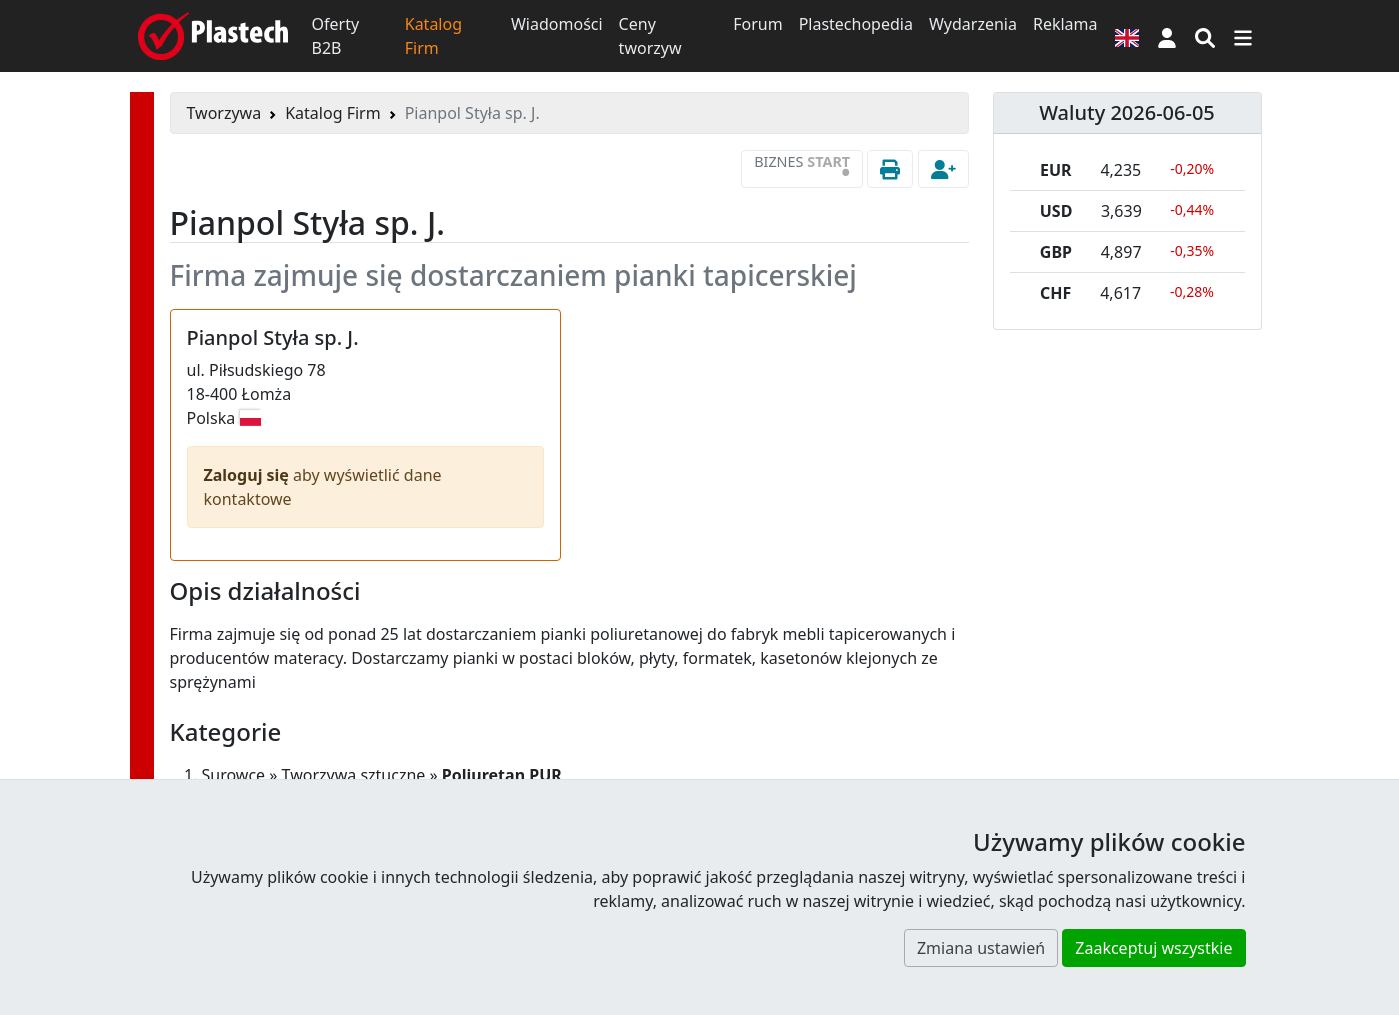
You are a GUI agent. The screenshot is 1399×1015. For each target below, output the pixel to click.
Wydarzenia (973, 24)
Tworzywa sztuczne (354, 775)
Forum (757, 24)
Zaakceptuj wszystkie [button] (1153, 948)
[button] (1167, 36)
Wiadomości (557, 24)
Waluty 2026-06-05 (1127, 112)
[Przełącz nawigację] (1243, 36)
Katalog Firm (433, 36)
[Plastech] (213, 36)
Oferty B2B (336, 36)
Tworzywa (224, 113)
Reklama (1065, 24)
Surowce (234, 775)
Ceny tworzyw (650, 36)
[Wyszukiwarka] (1205, 36)
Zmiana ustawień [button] (981, 948)
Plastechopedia (856, 24)
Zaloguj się (249, 475)
